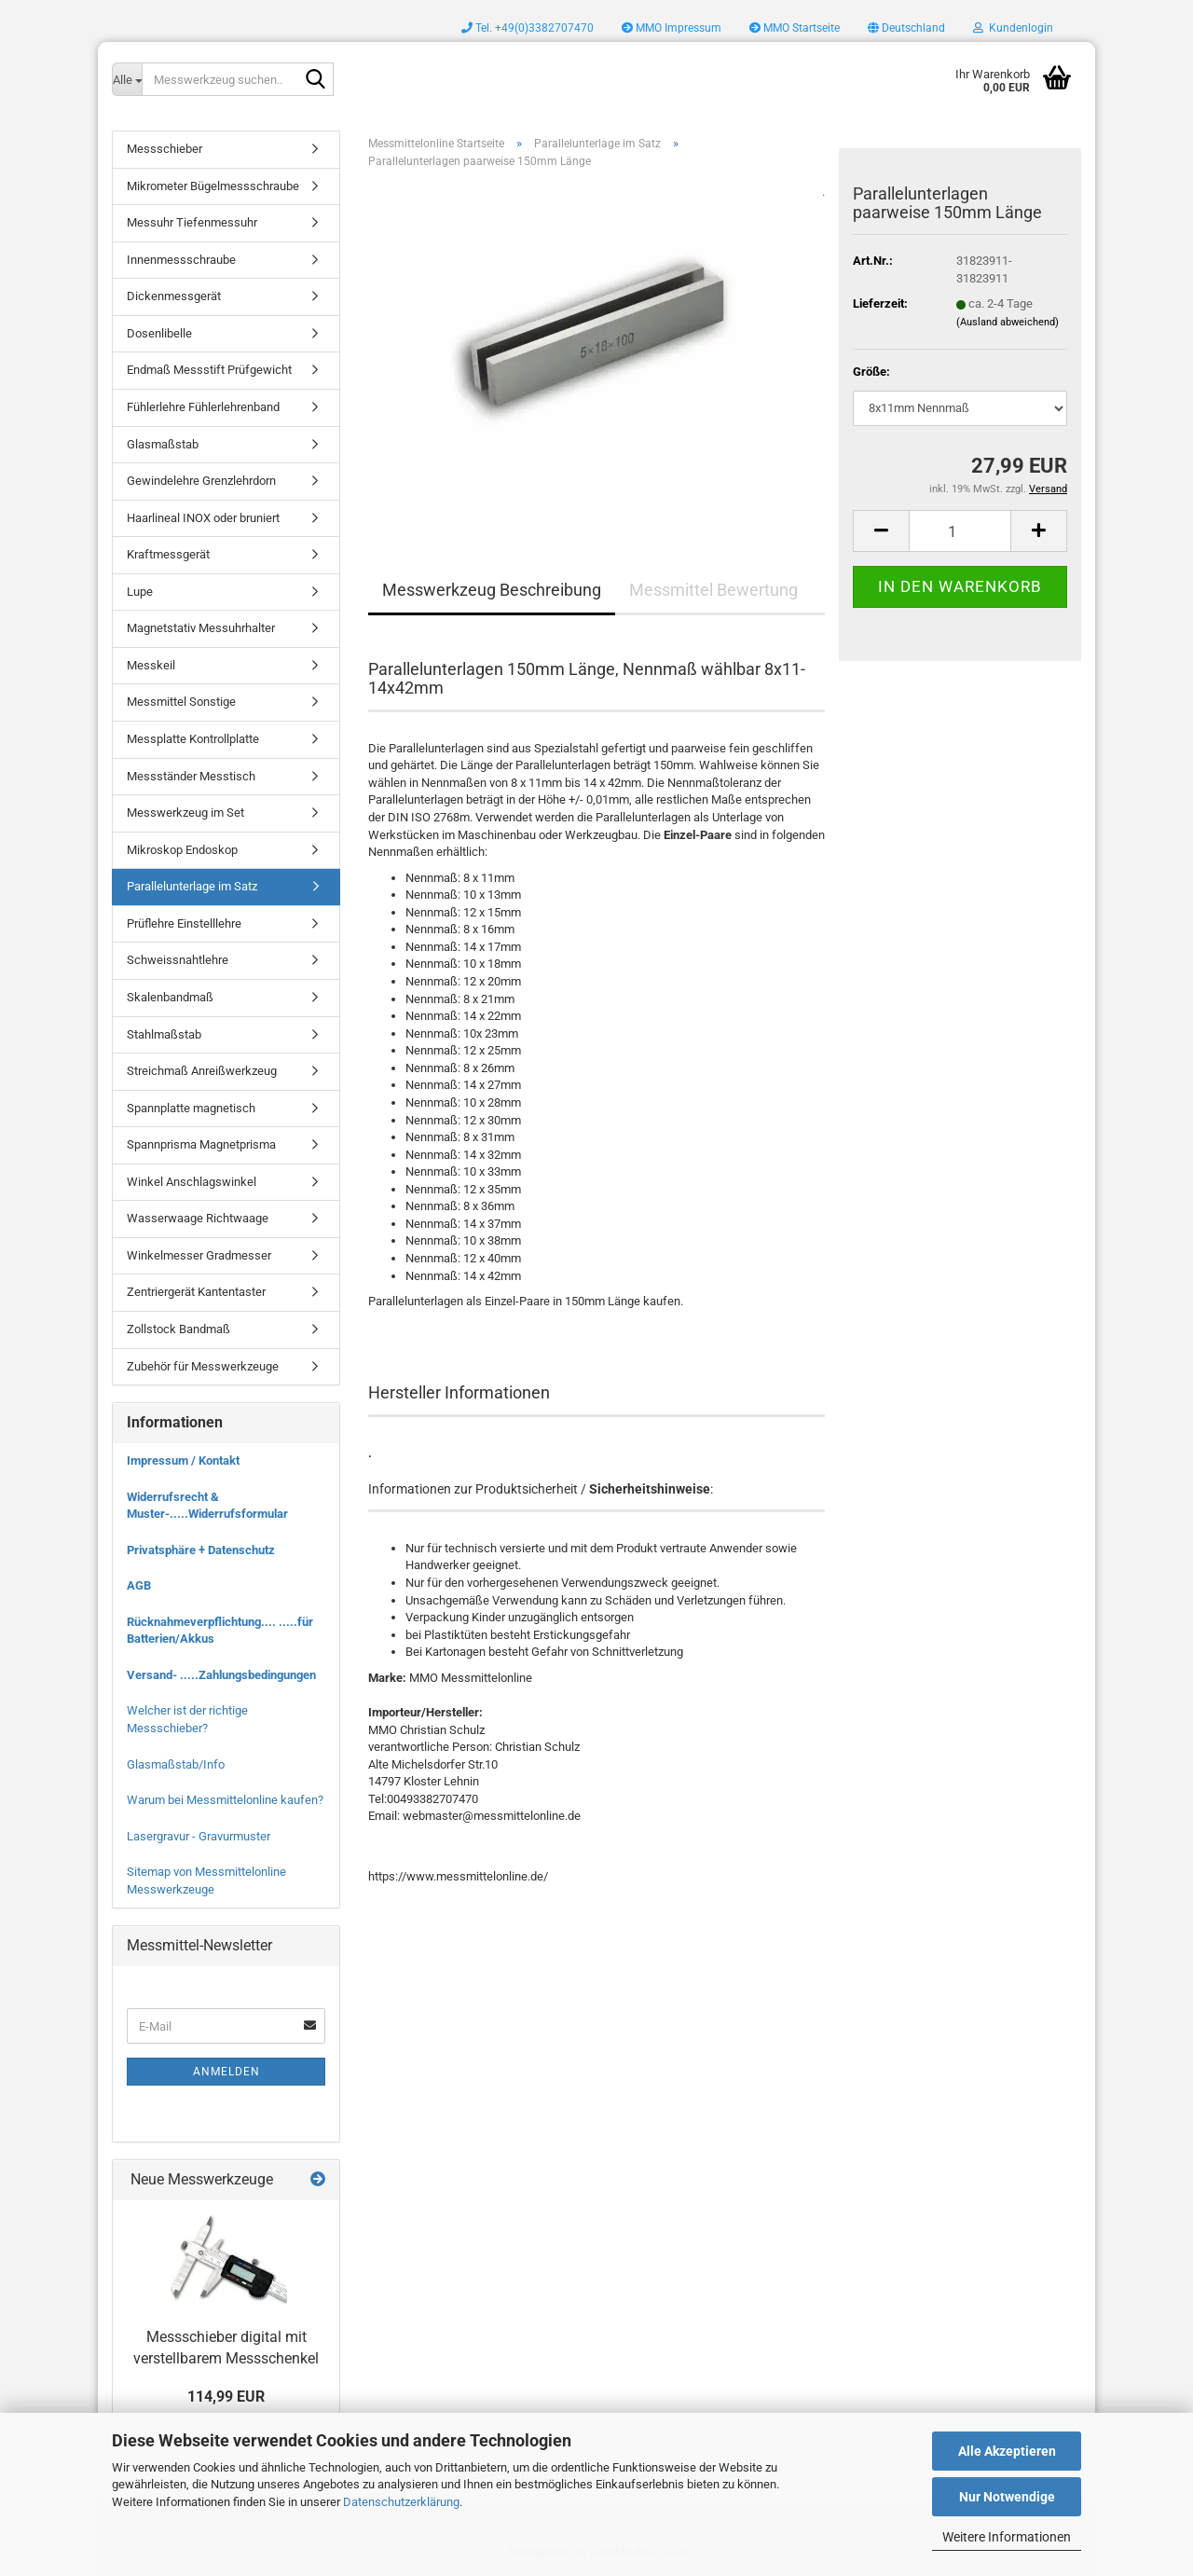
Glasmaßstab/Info (176, 1764)
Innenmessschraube (181, 260)
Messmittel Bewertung (713, 589)
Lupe (140, 592)
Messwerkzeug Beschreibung (491, 589)
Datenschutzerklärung (401, 2502)
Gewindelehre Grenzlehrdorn (201, 481)
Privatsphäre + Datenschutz (201, 1550)
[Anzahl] (960, 531)
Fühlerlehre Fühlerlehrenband (203, 407)
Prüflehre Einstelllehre (184, 923)
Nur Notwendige (1007, 2496)
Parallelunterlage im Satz (192, 886)
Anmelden (226, 2071)
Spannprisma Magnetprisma (201, 1144)
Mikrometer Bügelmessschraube (213, 186)
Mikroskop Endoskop (182, 850)
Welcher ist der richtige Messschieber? (187, 1719)
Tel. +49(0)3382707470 (527, 27)
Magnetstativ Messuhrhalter (201, 628)
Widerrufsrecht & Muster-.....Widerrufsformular (207, 1506)
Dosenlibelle (159, 333)
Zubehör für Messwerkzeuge (203, 1366)
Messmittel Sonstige (181, 702)
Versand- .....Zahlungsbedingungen (221, 1675)
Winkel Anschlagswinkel (191, 1182)
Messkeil (151, 665)
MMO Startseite (794, 27)
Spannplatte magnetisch (191, 1108)
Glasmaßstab (163, 444)
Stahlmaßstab (164, 1034)
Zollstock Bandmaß (178, 1329)
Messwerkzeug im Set (185, 813)
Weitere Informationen (1006, 2536)
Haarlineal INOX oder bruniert (203, 518)
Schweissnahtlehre (177, 960)
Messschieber (164, 149)
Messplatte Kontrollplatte (193, 739)
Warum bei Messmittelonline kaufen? (225, 1800)
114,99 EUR (226, 2396)
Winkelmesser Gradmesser (199, 1255)
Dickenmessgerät (174, 296)
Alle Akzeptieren (1007, 2451)
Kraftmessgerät (168, 554)
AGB (139, 1585)
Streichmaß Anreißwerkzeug (202, 1071)
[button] (906, 28)
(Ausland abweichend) (1007, 322)
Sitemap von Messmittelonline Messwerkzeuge (206, 1880)
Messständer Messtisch (191, 776)
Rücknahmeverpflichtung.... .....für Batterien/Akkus (220, 1630)
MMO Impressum (671, 27)
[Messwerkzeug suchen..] (127, 79)
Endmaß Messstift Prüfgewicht (209, 370)
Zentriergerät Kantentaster (196, 1292)
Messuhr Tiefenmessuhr (192, 222)
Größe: (871, 372)
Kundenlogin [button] (1013, 27)
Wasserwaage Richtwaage (197, 1218)
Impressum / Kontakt (183, 1460)
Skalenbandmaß (170, 997)
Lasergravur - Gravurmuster (198, 1836)
